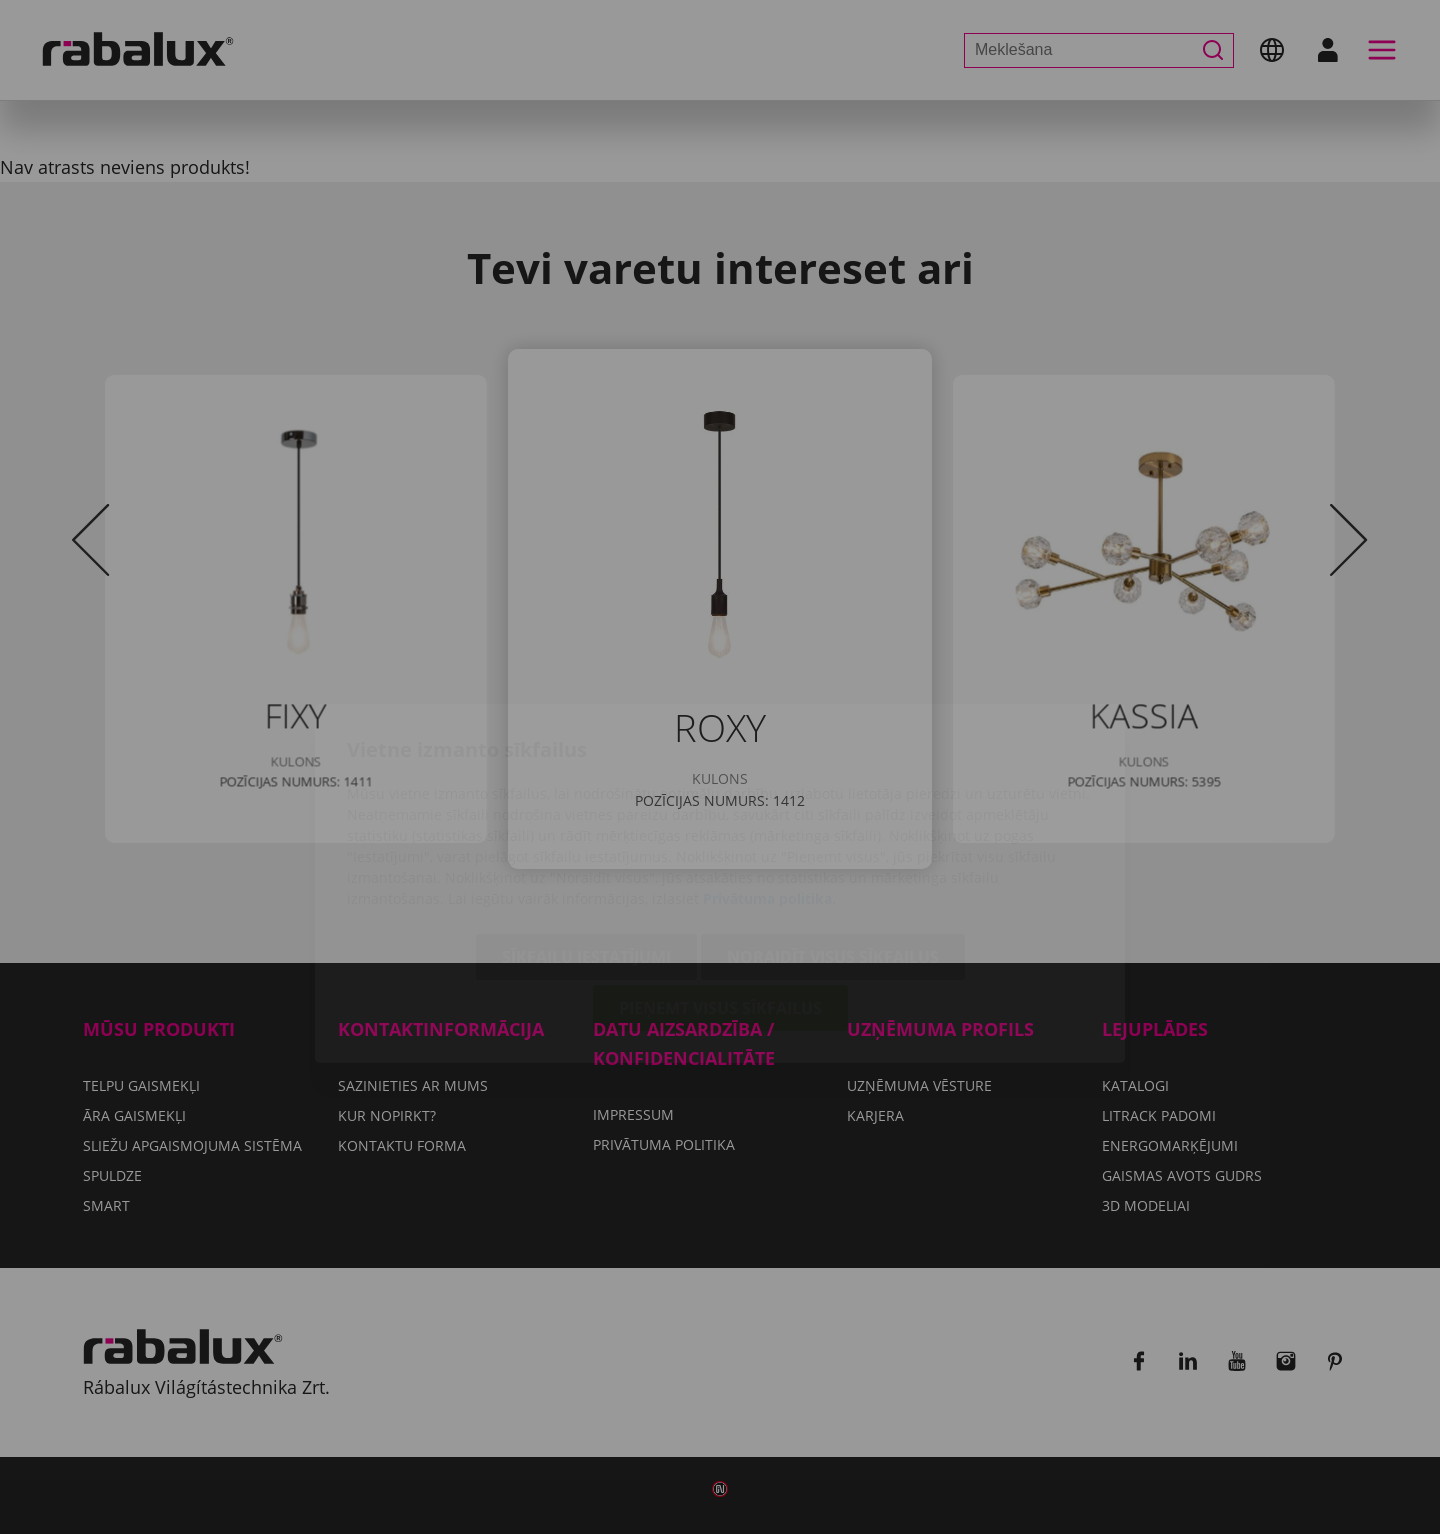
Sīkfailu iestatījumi (586, 841)
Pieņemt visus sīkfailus (720, 892)
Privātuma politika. (769, 782)
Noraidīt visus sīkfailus (833, 841)
